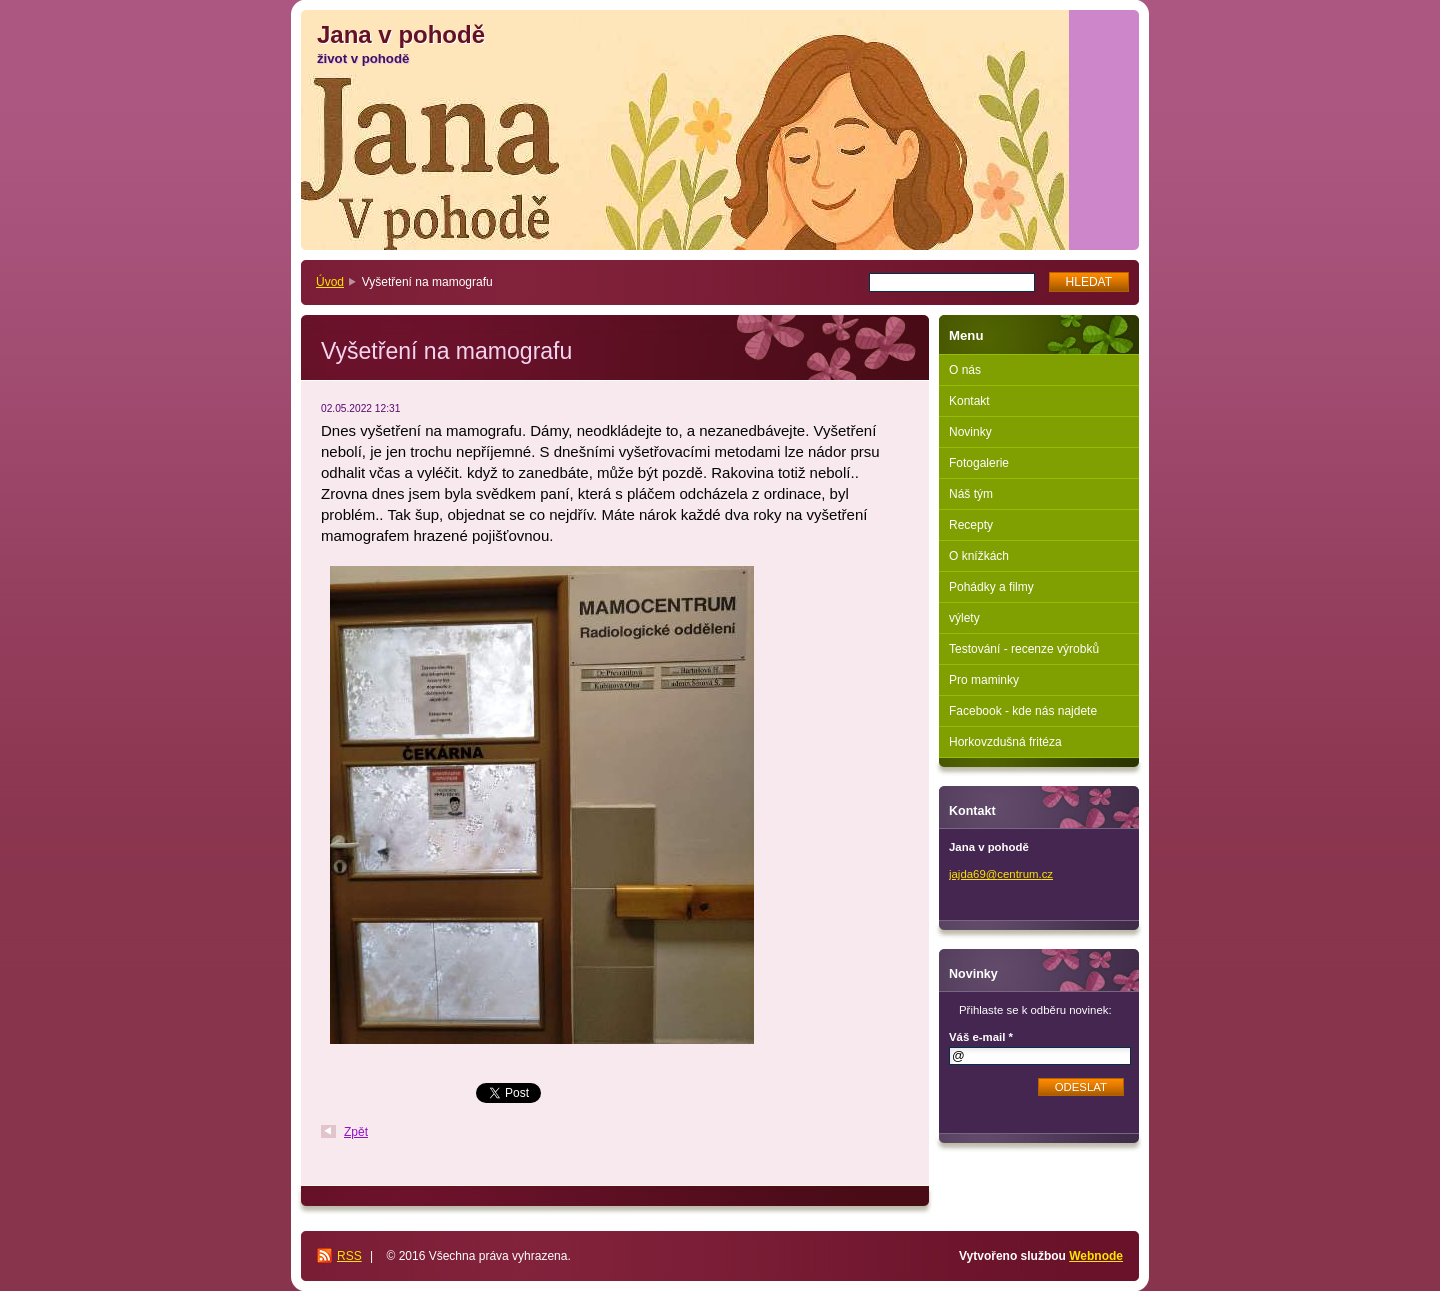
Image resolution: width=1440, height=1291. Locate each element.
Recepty (971, 525)
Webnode (1096, 1256)
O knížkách (979, 556)
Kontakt (969, 401)
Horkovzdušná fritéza (1005, 742)
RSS (349, 1256)
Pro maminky (984, 680)
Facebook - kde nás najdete (1023, 711)
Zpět (356, 1132)
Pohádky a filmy (991, 587)
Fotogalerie (979, 463)
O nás (965, 370)
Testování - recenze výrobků (1024, 649)
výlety (964, 618)
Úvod (330, 282)
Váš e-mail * (981, 1037)
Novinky (970, 432)
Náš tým (971, 494)
